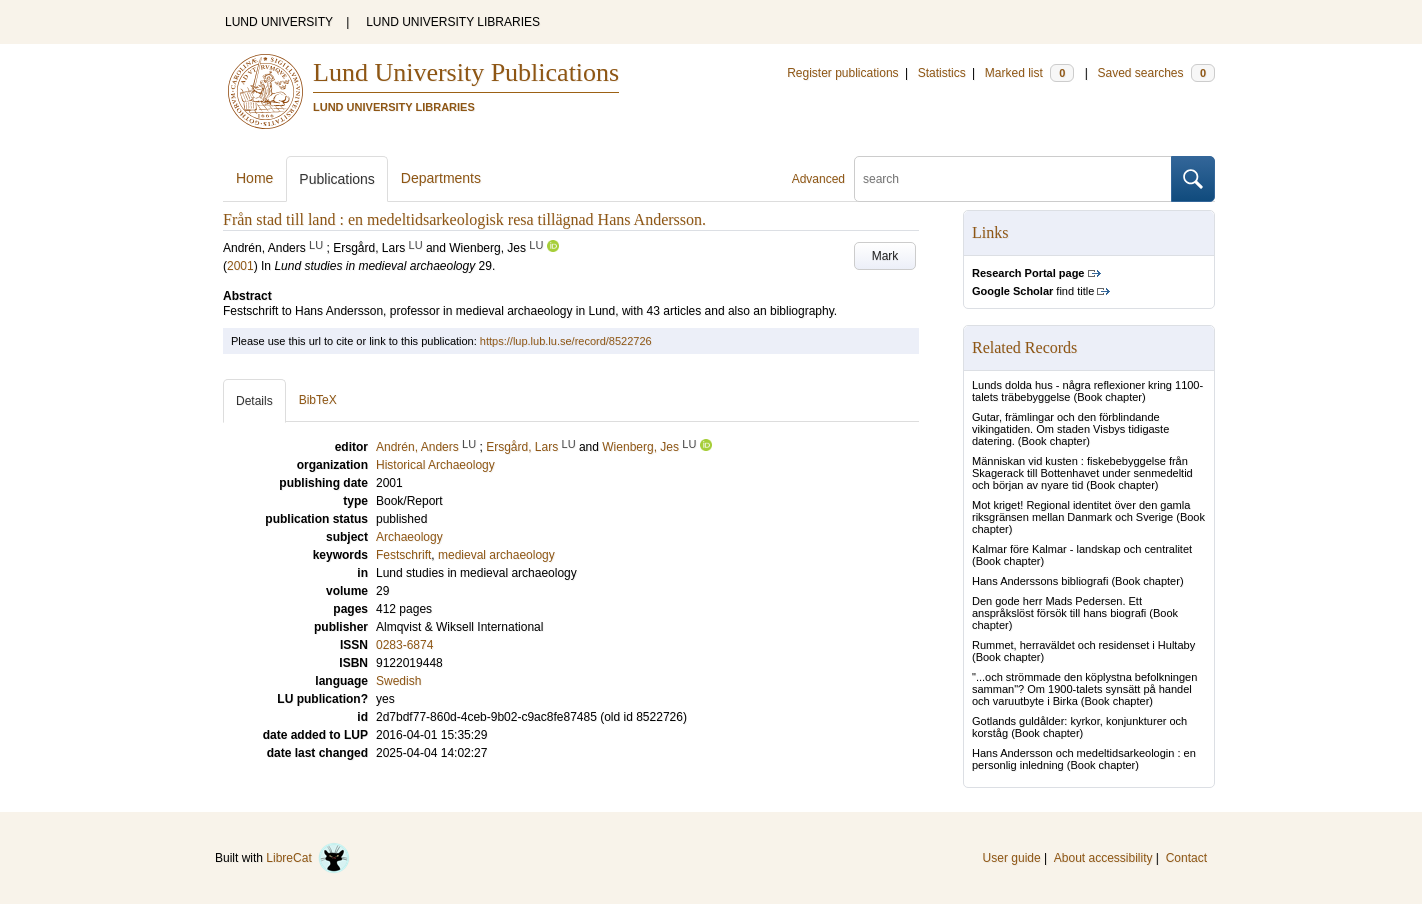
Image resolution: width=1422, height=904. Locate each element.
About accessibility (1103, 858)
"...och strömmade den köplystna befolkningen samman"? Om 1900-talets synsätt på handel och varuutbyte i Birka (1084, 689)
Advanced (818, 179)
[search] (1013, 179)
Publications (337, 179)
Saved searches (1156, 73)
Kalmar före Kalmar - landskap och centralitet (1082, 549)
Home (254, 178)
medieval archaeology (496, 555)
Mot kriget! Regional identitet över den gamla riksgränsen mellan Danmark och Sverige (1081, 511)
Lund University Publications (466, 72)
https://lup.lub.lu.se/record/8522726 (566, 341)
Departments (441, 178)
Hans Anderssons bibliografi (1040, 581)
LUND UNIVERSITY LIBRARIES (453, 22)
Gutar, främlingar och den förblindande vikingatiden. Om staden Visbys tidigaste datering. (1070, 429)
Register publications (842, 73)
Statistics (942, 73)
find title (1033, 291)
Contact (1186, 858)
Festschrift (403, 555)
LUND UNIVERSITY (279, 22)
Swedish (398, 681)
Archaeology (409, 537)
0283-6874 (404, 645)
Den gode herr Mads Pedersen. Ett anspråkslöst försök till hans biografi (1059, 607)
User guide (1012, 858)
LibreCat (308, 858)
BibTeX (318, 400)
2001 (240, 266)
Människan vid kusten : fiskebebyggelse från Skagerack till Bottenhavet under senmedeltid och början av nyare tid (1082, 473)
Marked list (1029, 73)
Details (254, 401)
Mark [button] (885, 256)
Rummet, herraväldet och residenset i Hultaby (1083, 645)
